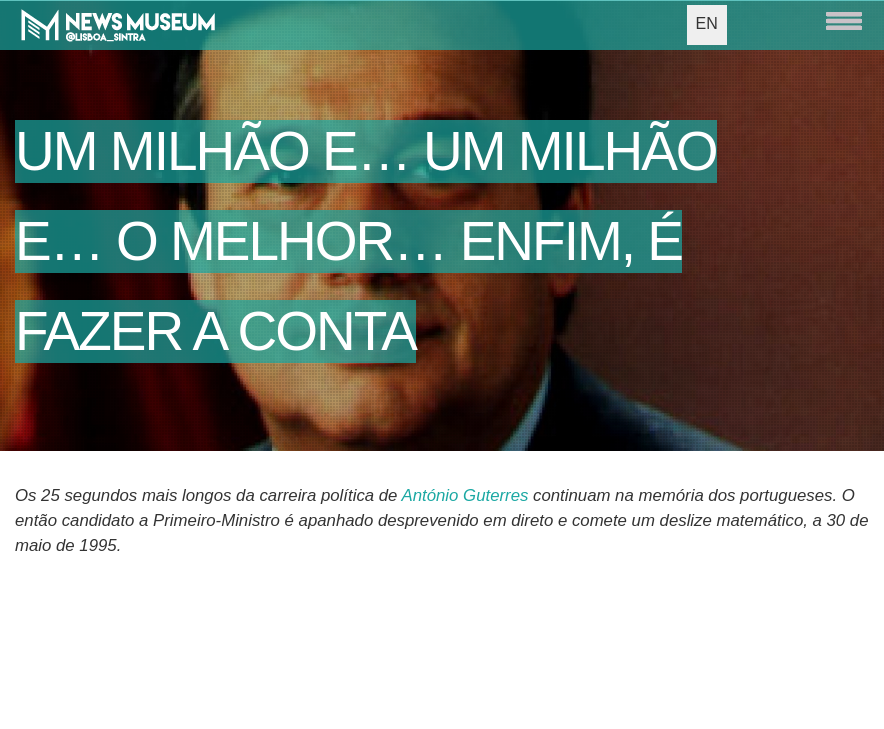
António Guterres (465, 495)
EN (707, 23)
